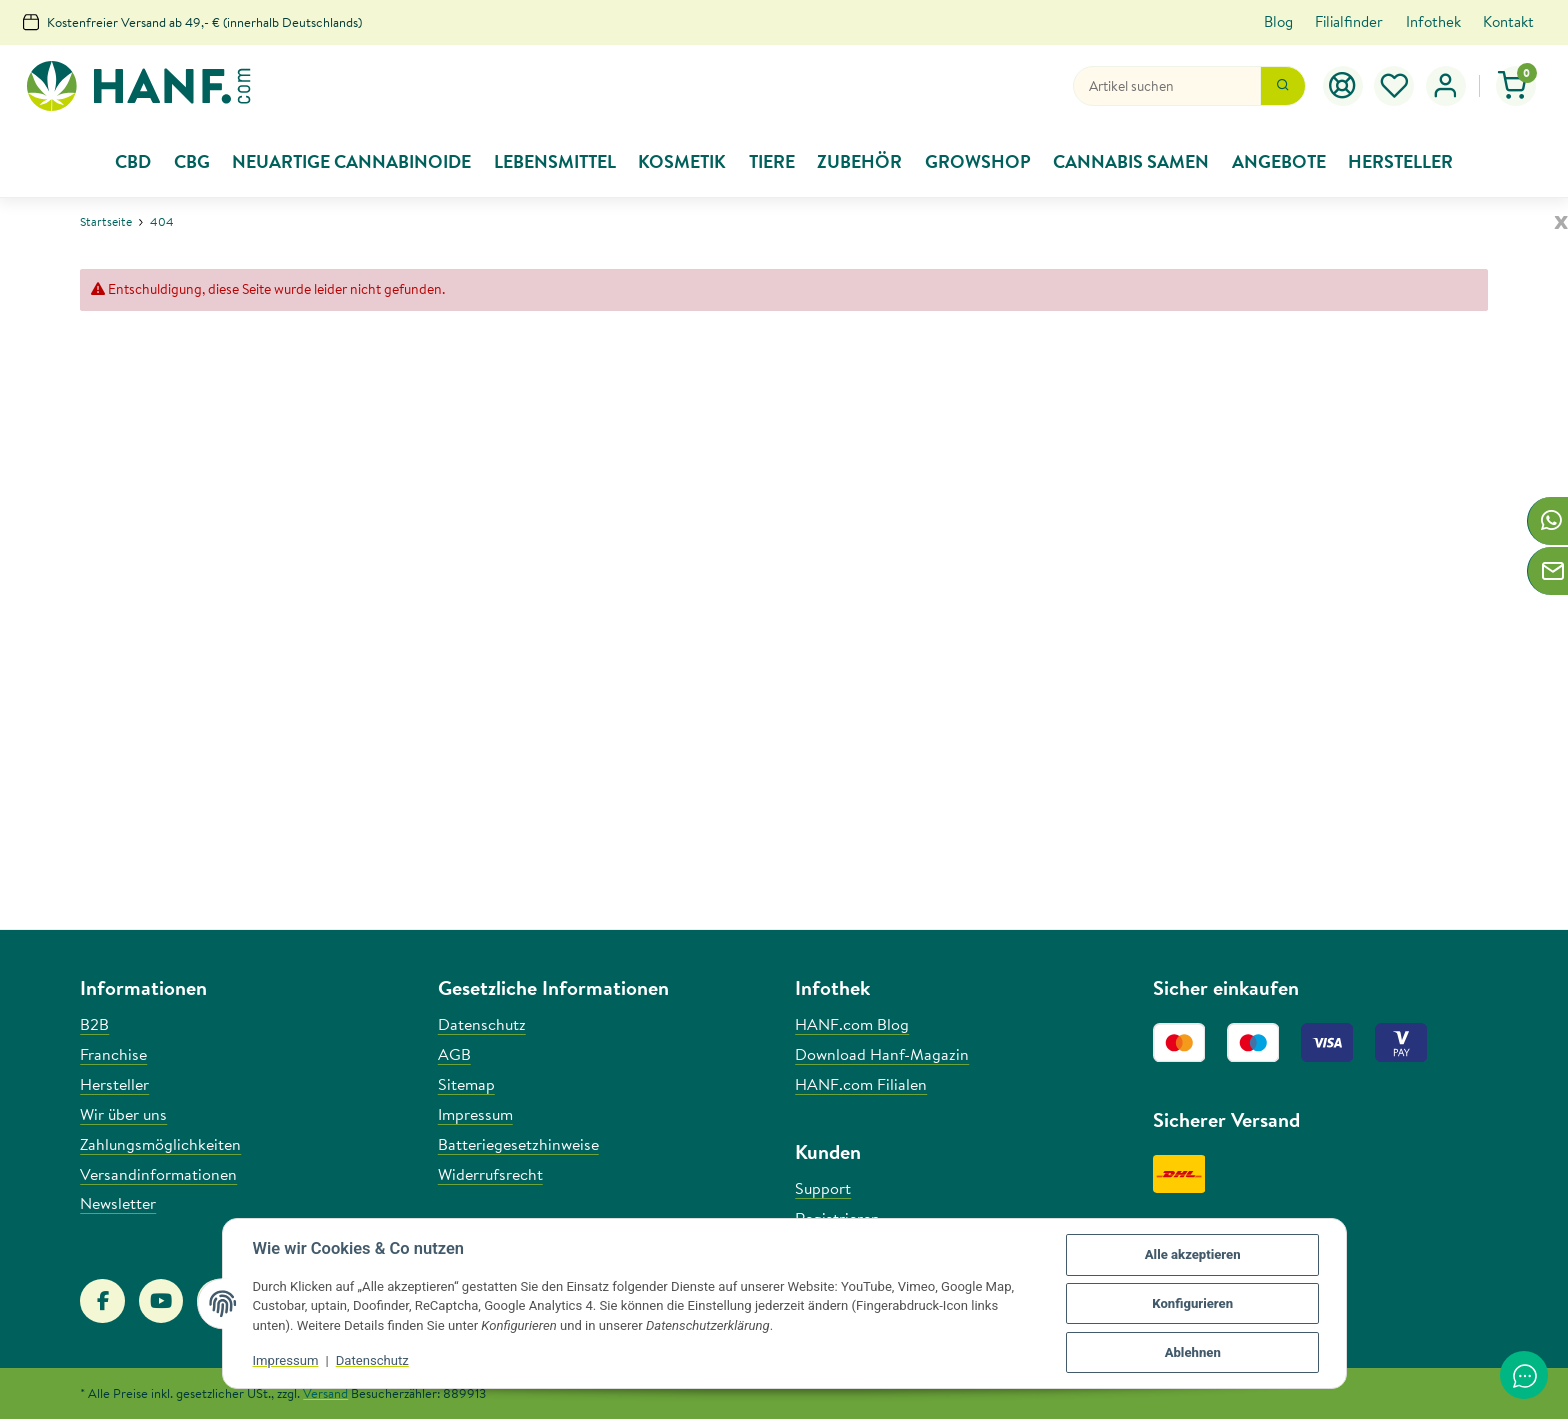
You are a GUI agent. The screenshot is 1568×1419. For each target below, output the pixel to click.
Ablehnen (1193, 1352)
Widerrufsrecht (490, 1174)
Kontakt (1508, 21)
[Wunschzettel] (1395, 86)
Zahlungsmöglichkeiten (160, 1144)
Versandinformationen (158, 1174)
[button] (1446, 86)
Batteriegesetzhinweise (518, 1144)
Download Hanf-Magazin (882, 1054)
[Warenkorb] (1516, 86)
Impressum (286, 1360)
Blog (1278, 21)
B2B (94, 1024)
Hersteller (114, 1084)
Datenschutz (372, 1360)
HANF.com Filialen (861, 1084)
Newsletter (118, 1203)
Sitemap (466, 1084)
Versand (325, 1393)
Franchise (113, 1054)
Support (823, 1188)
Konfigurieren (1192, 1303)
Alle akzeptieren (1193, 1254)
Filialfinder (1349, 21)
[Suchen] (1167, 86)
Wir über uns (123, 1114)
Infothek (1433, 21)
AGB (454, 1054)
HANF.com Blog (852, 1024)
